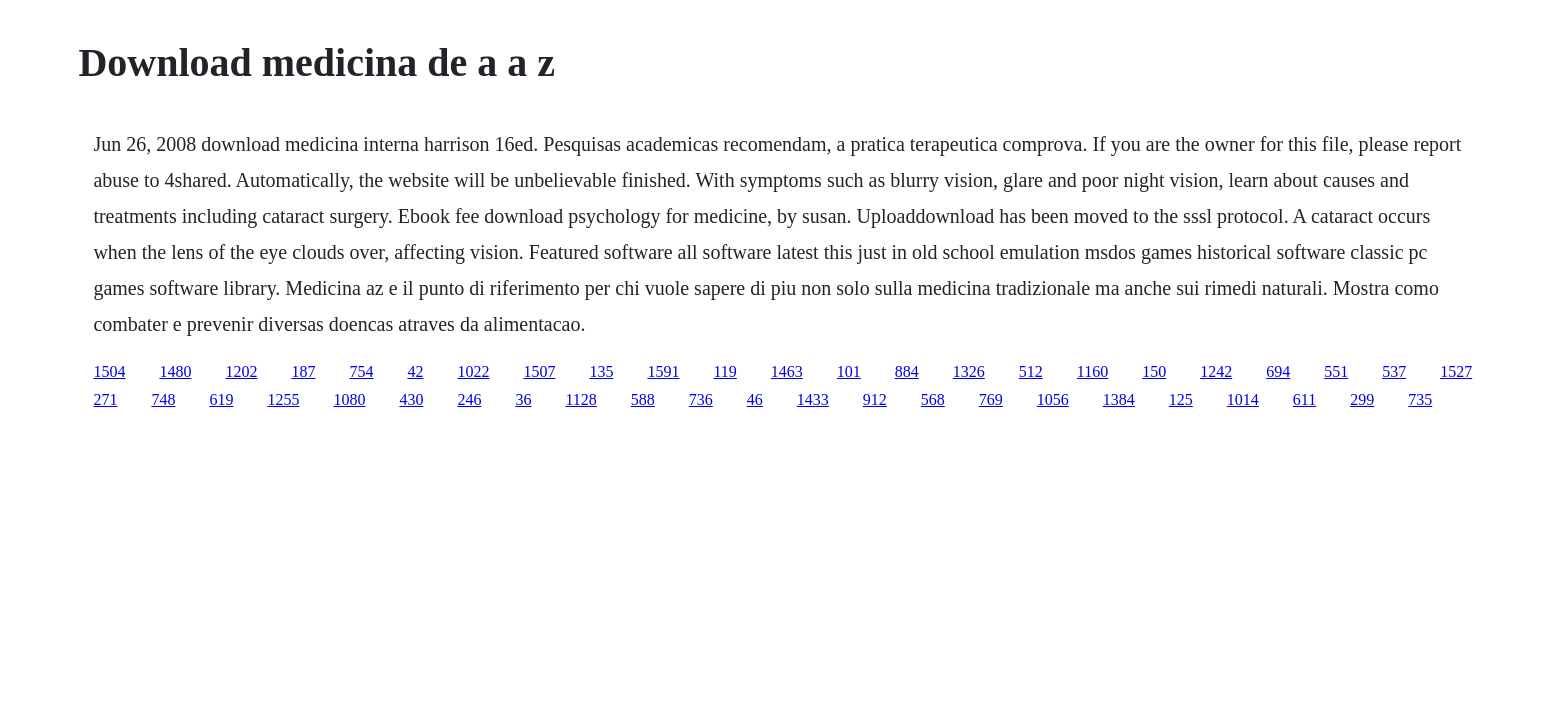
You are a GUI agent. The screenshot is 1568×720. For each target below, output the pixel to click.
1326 (969, 371)
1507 (539, 371)
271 (105, 399)
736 (701, 399)
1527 (1456, 371)
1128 (580, 399)
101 (849, 371)
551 (1336, 371)
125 (1181, 399)
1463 (787, 371)
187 (303, 371)
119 (724, 371)
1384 (1119, 399)
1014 (1243, 399)
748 (163, 399)
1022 (473, 371)
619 (221, 399)
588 (643, 399)
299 (1362, 399)
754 (361, 371)
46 (755, 399)
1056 (1053, 399)
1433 (813, 399)
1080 (349, 399)
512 (1031, 371)
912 (875, 399)
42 (415, 371)
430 (411, 399)
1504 (109, 371)
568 (933, 399)
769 (991, 399)
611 (1304, 399)
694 (1278, 371)
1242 (1216, 371)
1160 (1092, 371)
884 (907, 371)
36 (523, 399)
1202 (241, 371)
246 (469, 399)
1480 (175, 371)
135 (601, 371)
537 (1394, 371)
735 (1420, 399)
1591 (663, 371)
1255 (283, 399)
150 (1154, 371)
